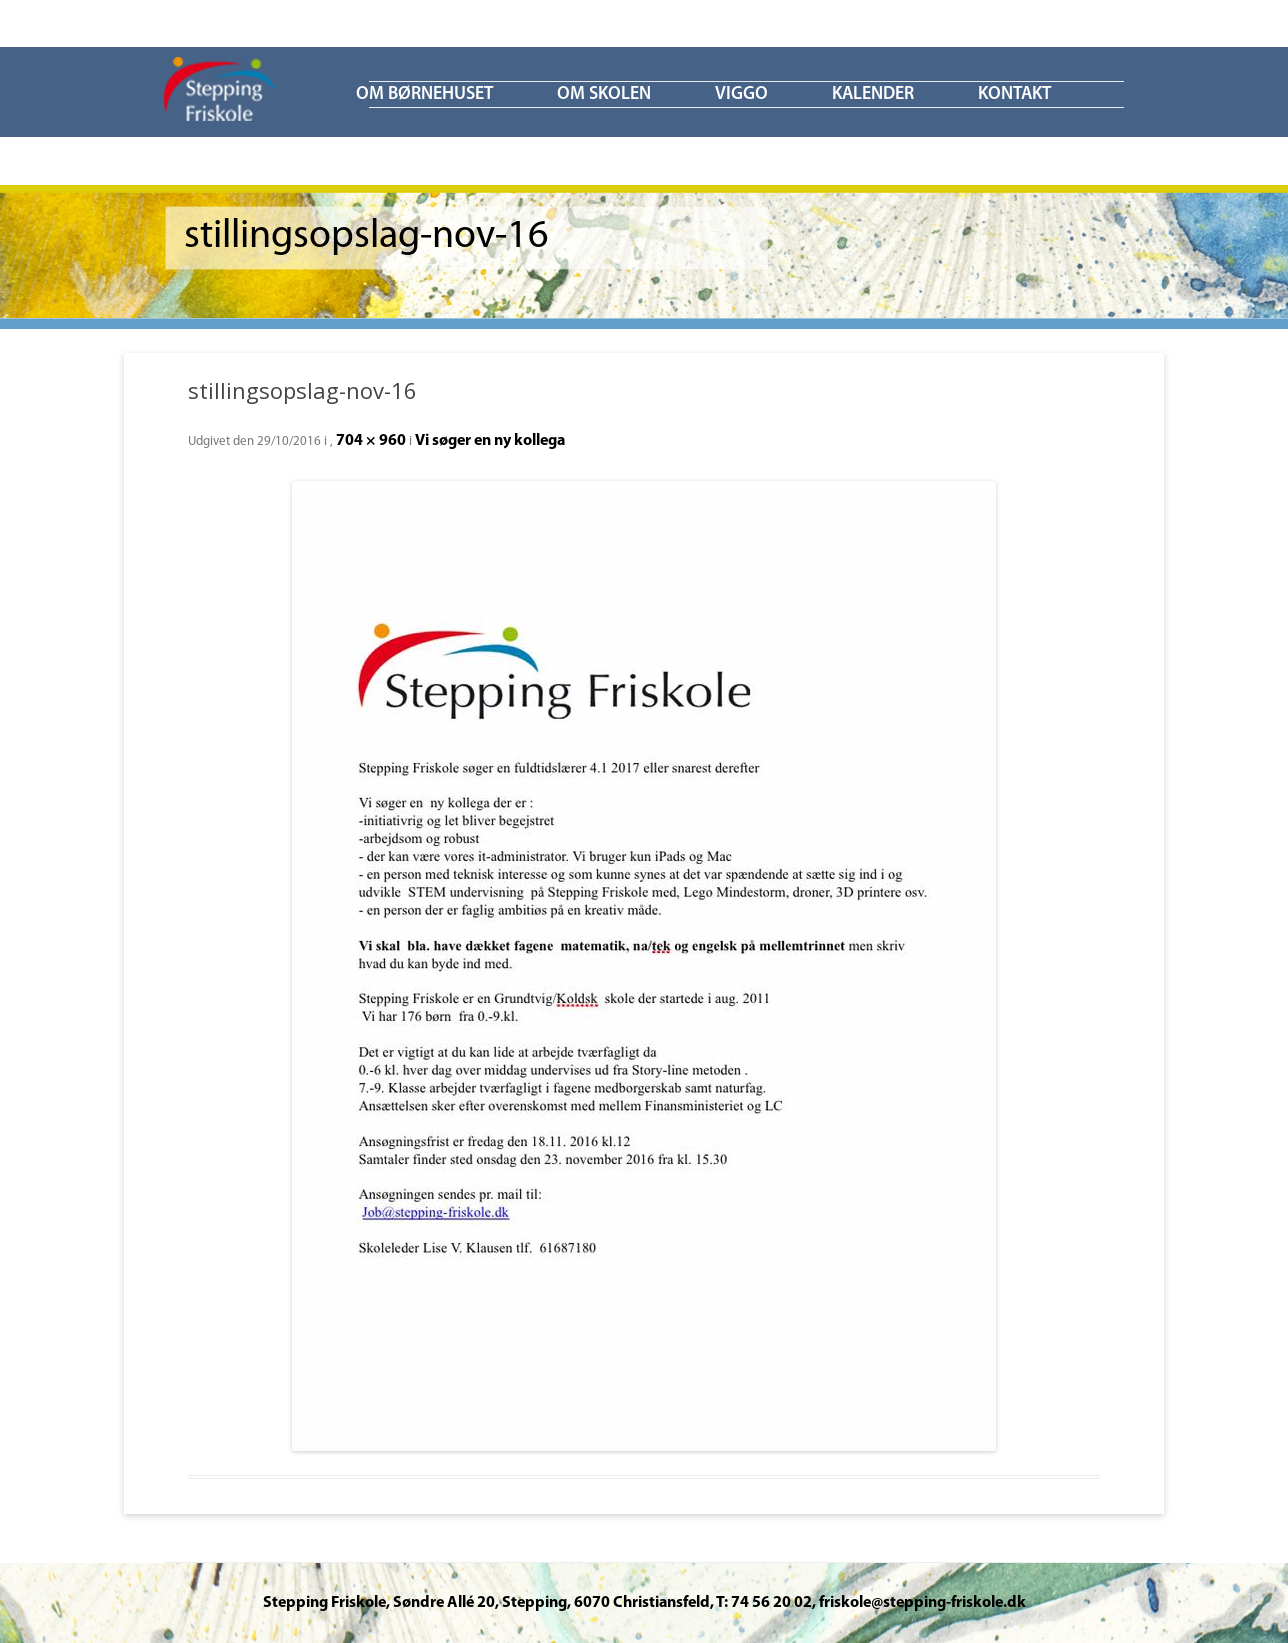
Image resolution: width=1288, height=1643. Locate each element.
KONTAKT (1014, 94)
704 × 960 (371, 441)
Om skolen (604, 94)
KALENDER (873, 94)
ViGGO (741, 94)
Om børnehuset (424, 94)
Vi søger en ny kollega (490, 441)
